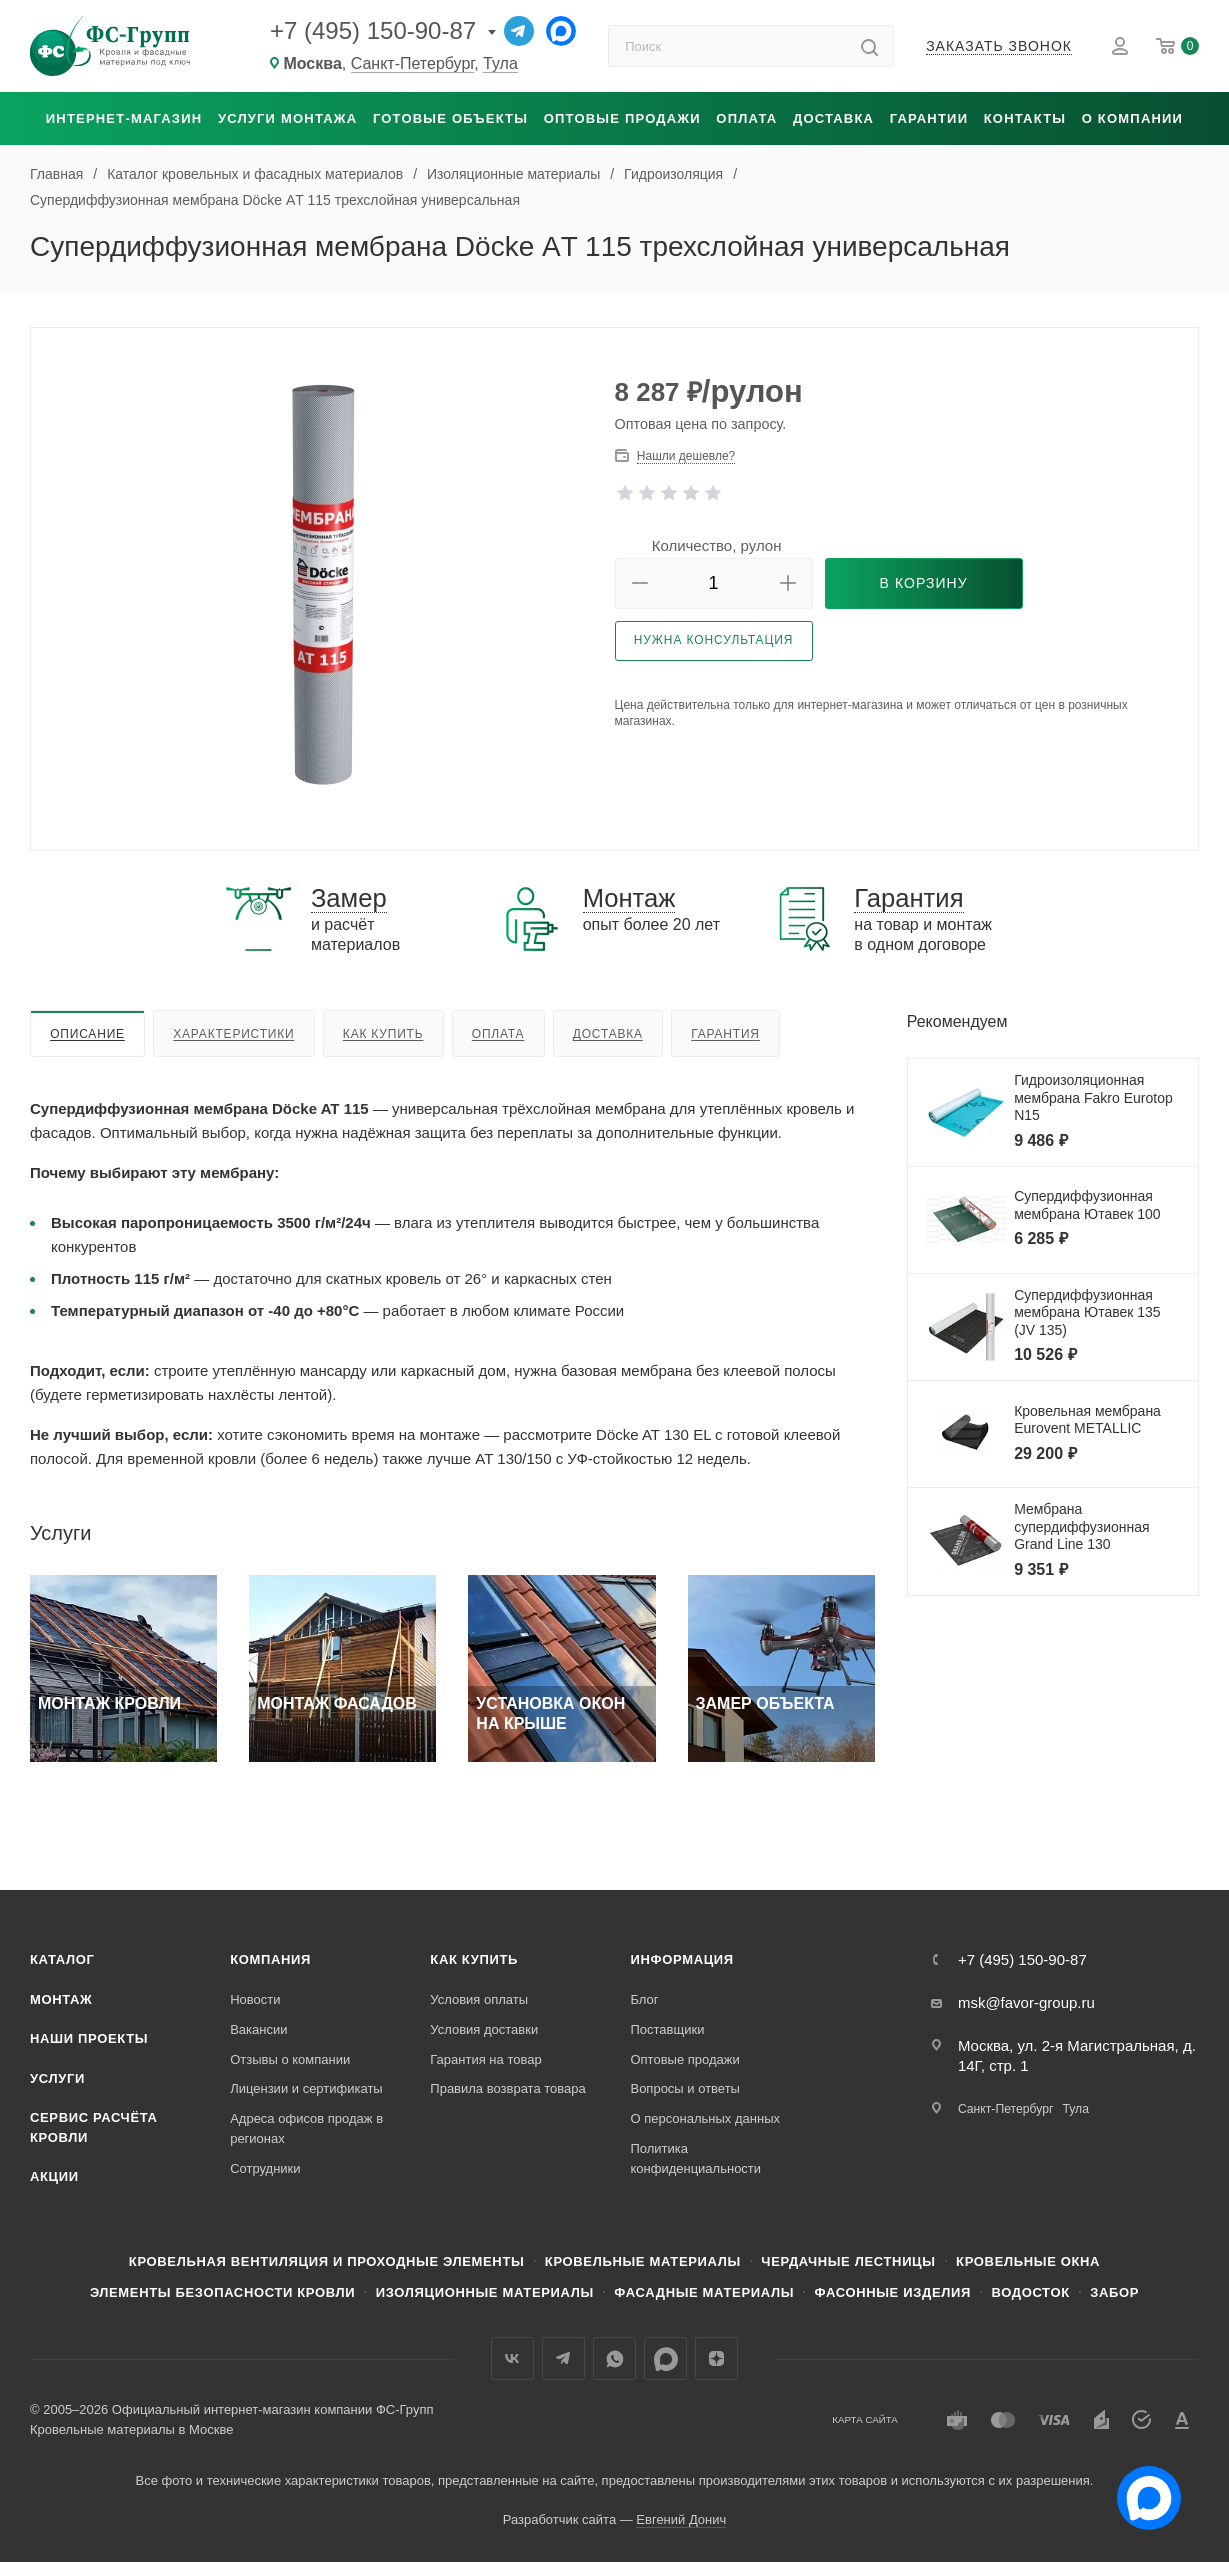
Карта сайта (865, 2419)
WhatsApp (614, 2358)
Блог (644, 1999)
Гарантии (929, 118)
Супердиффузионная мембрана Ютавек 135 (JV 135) (1087, 1312)
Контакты (1025, 118)
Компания (270, 1959)
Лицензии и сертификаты (306, 2088)
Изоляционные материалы (485, 2292)
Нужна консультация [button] (714, 640)
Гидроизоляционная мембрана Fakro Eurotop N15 (1093, 1097)
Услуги (57, 2078)
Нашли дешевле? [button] (686, 456)
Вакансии (258, 2029)
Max (665, 2358)
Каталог (62, 1959)
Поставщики (667, 2029)
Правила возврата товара (507, 2088)
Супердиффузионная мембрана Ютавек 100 (1087, 1205)
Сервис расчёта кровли (94, 2127)
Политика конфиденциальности (695, 2158)
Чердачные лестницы (848, 2261)
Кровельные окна (1028, 2261)
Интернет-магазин (124, 118)
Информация (681, 1959)
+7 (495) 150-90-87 (373, 30)
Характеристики (233, 1034)
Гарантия (725, 1034)
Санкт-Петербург (413, 63)
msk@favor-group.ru (1026, 2002)
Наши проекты (89, 2038)
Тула (500, 63)
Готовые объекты (450, 118)
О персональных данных (705, 2118)
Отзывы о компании (290, 2059)
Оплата (746, 118)
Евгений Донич (681, 2519)
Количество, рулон (717, 545)
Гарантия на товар (485, 2059)
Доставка (833, 118)
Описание (87, 1034)
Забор (1114, 2292)
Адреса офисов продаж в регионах (306, 2128)
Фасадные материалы (704, 2292)
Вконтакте (512, 2358)
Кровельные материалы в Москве (131, 2429)
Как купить (383, 1034)
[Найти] (869, 46)
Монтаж (61, 1999)
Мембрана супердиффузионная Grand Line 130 (1082, 1526)
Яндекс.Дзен (716, 2358)
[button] (640, 583)
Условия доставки (484, 2029)
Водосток (1030, 2292)
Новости (255, 1999)
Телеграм (563, 2358)
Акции (54, 2176)
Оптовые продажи (622, 118)
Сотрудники (265, 2168)
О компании (1132, 118)
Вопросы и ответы (684, 2088)
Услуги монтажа (287, 118)
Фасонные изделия (893, 2292)
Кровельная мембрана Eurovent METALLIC (1087, 1420)
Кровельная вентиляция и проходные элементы (327, 2261)
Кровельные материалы (643, 2261)
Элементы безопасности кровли (222, 2292)
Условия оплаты (479, 1999)
